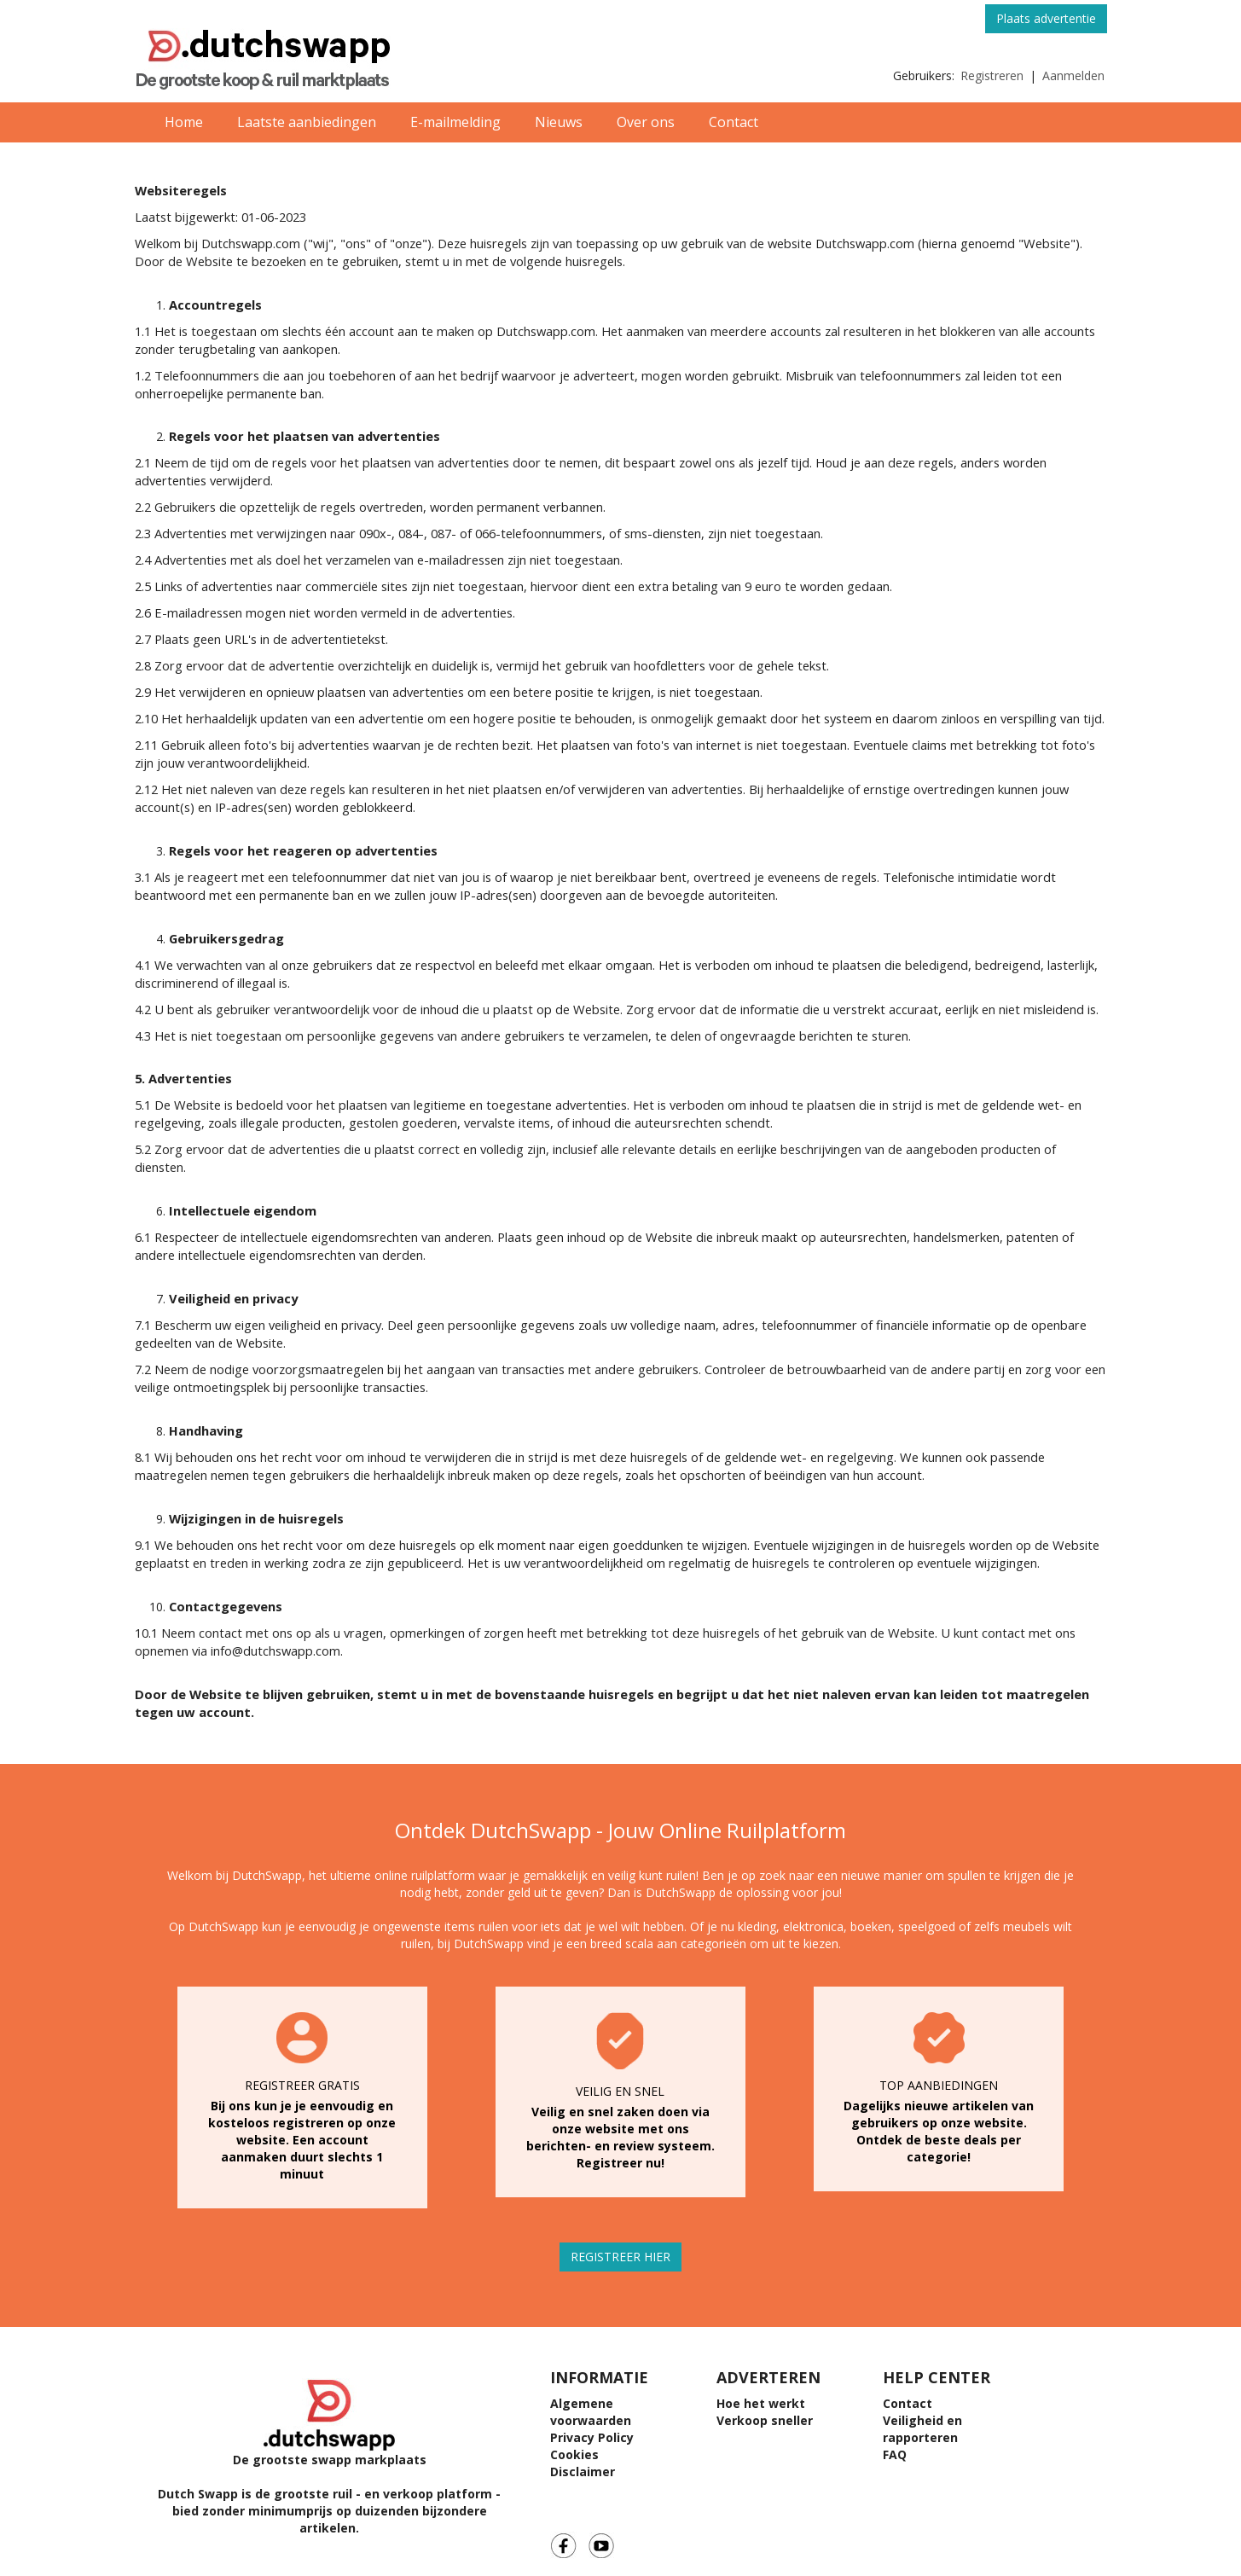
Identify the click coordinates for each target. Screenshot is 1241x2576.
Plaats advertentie (1046, 18)
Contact (733, 122)
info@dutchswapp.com (275, 1650)
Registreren (992, 75)
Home (184, 122)
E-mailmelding (455, 122)
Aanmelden (1073, 75)
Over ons (646, 122)
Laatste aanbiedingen (306, 122)
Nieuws (559, 122)
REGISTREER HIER (620, 2256)
